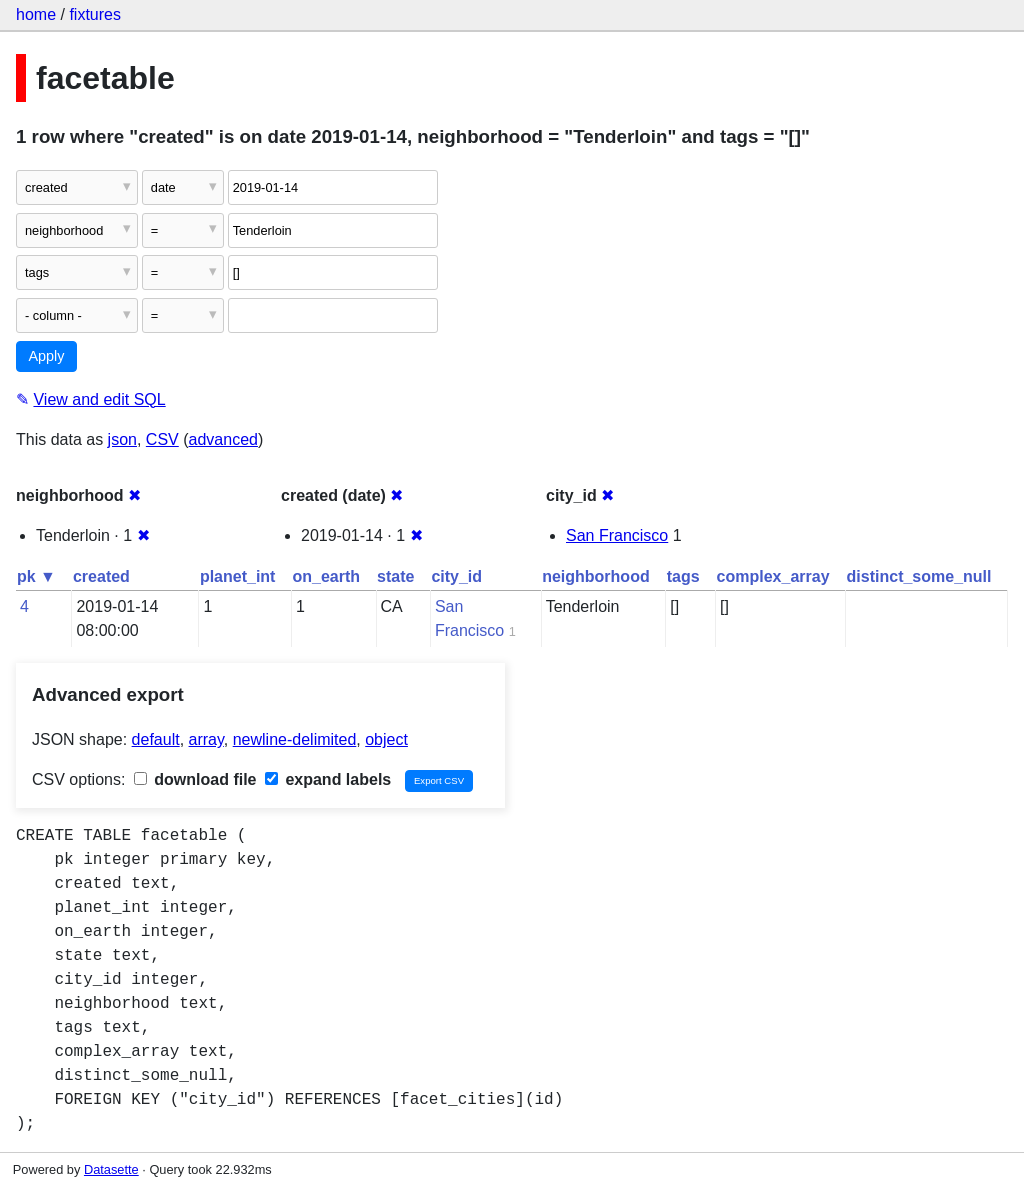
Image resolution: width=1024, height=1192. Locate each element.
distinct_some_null (919, 576)
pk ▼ (36, 576)
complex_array (773, 576)
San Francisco (617, 535)
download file (195, 779)
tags (683, 576)
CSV (162, 439)
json (122, 439)
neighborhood (596, 576)
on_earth (326, 576)
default (156, 739)
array (206, 739)
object (386, 739)
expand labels (328, 779)
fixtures (95, 14)
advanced (223, 439)
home (36, 14)
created (101, 576)
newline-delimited (295, 739)
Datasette (111, 1169)
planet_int (238, 576)
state (395, 576)
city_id (456, 576)
